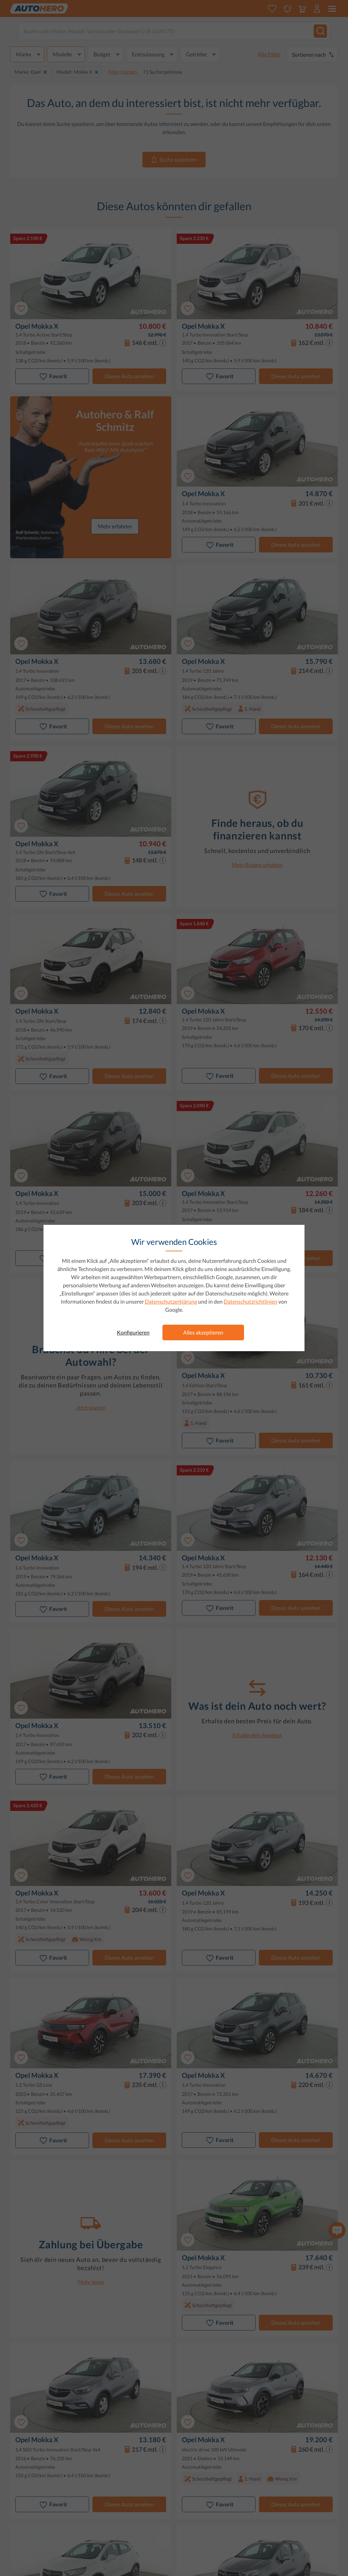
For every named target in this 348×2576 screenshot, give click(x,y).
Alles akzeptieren (203, 1332)
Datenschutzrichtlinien (250, 1301)
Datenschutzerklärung (171, 1301)
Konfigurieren (133, 1332)
